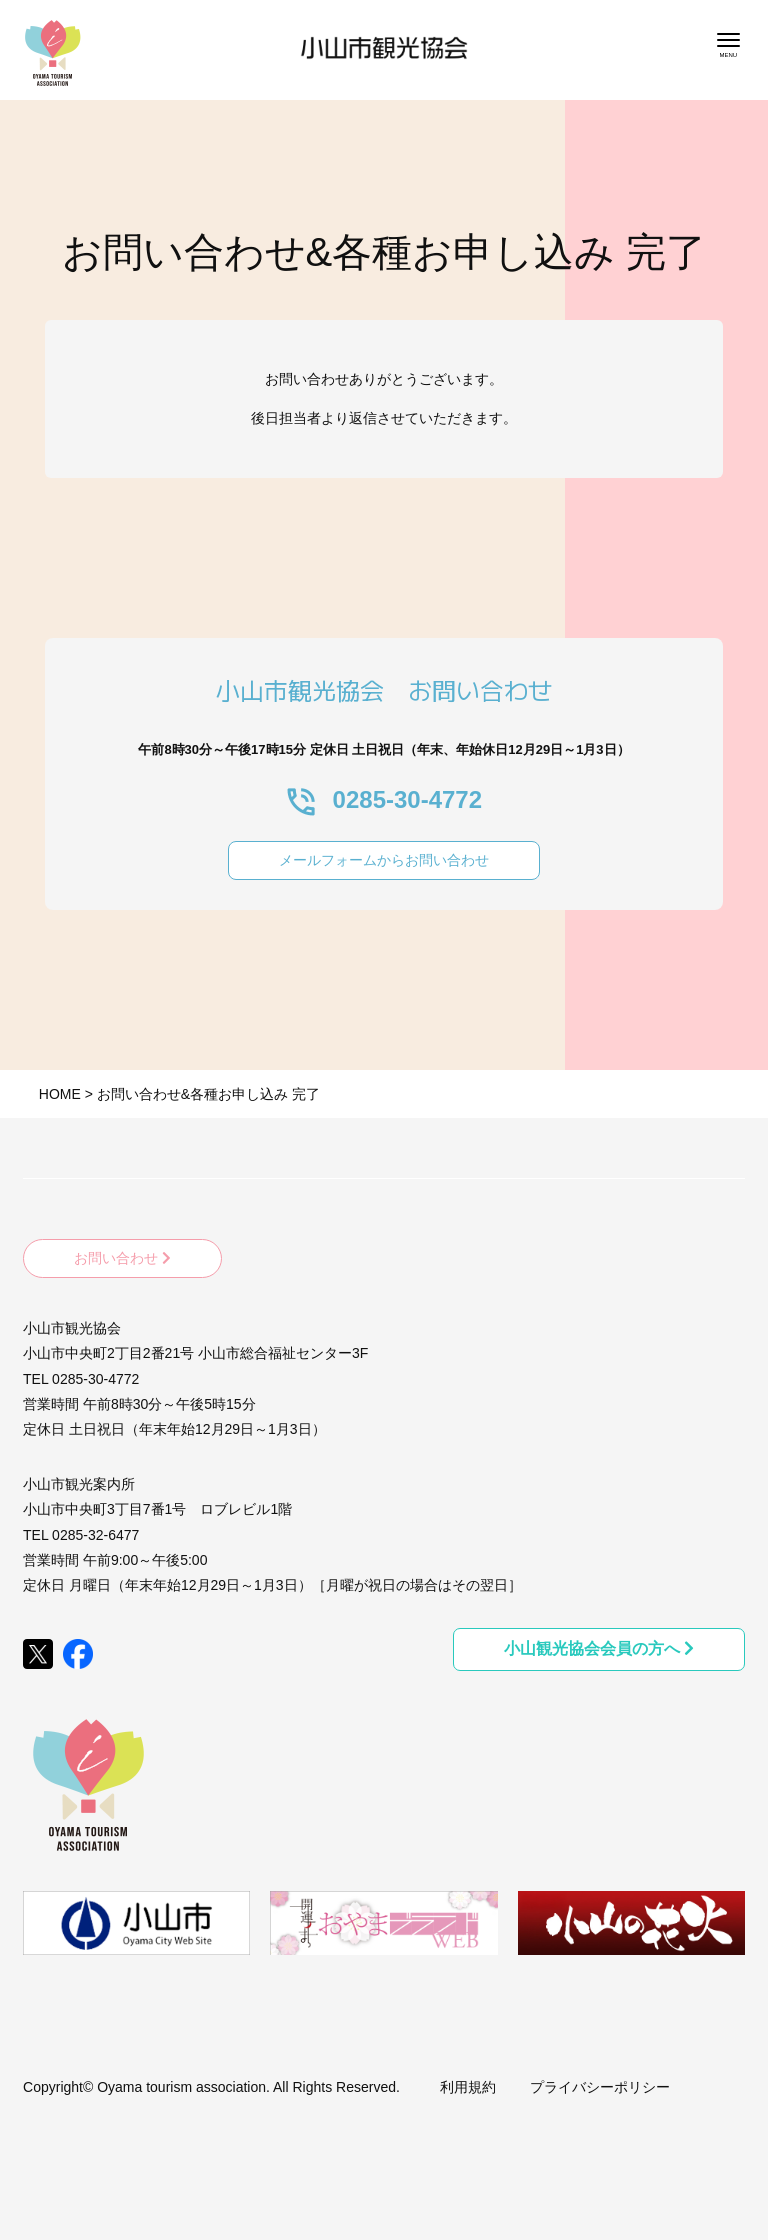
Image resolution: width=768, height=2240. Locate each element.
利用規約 (468, 2087)
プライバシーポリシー (600, 2087)
